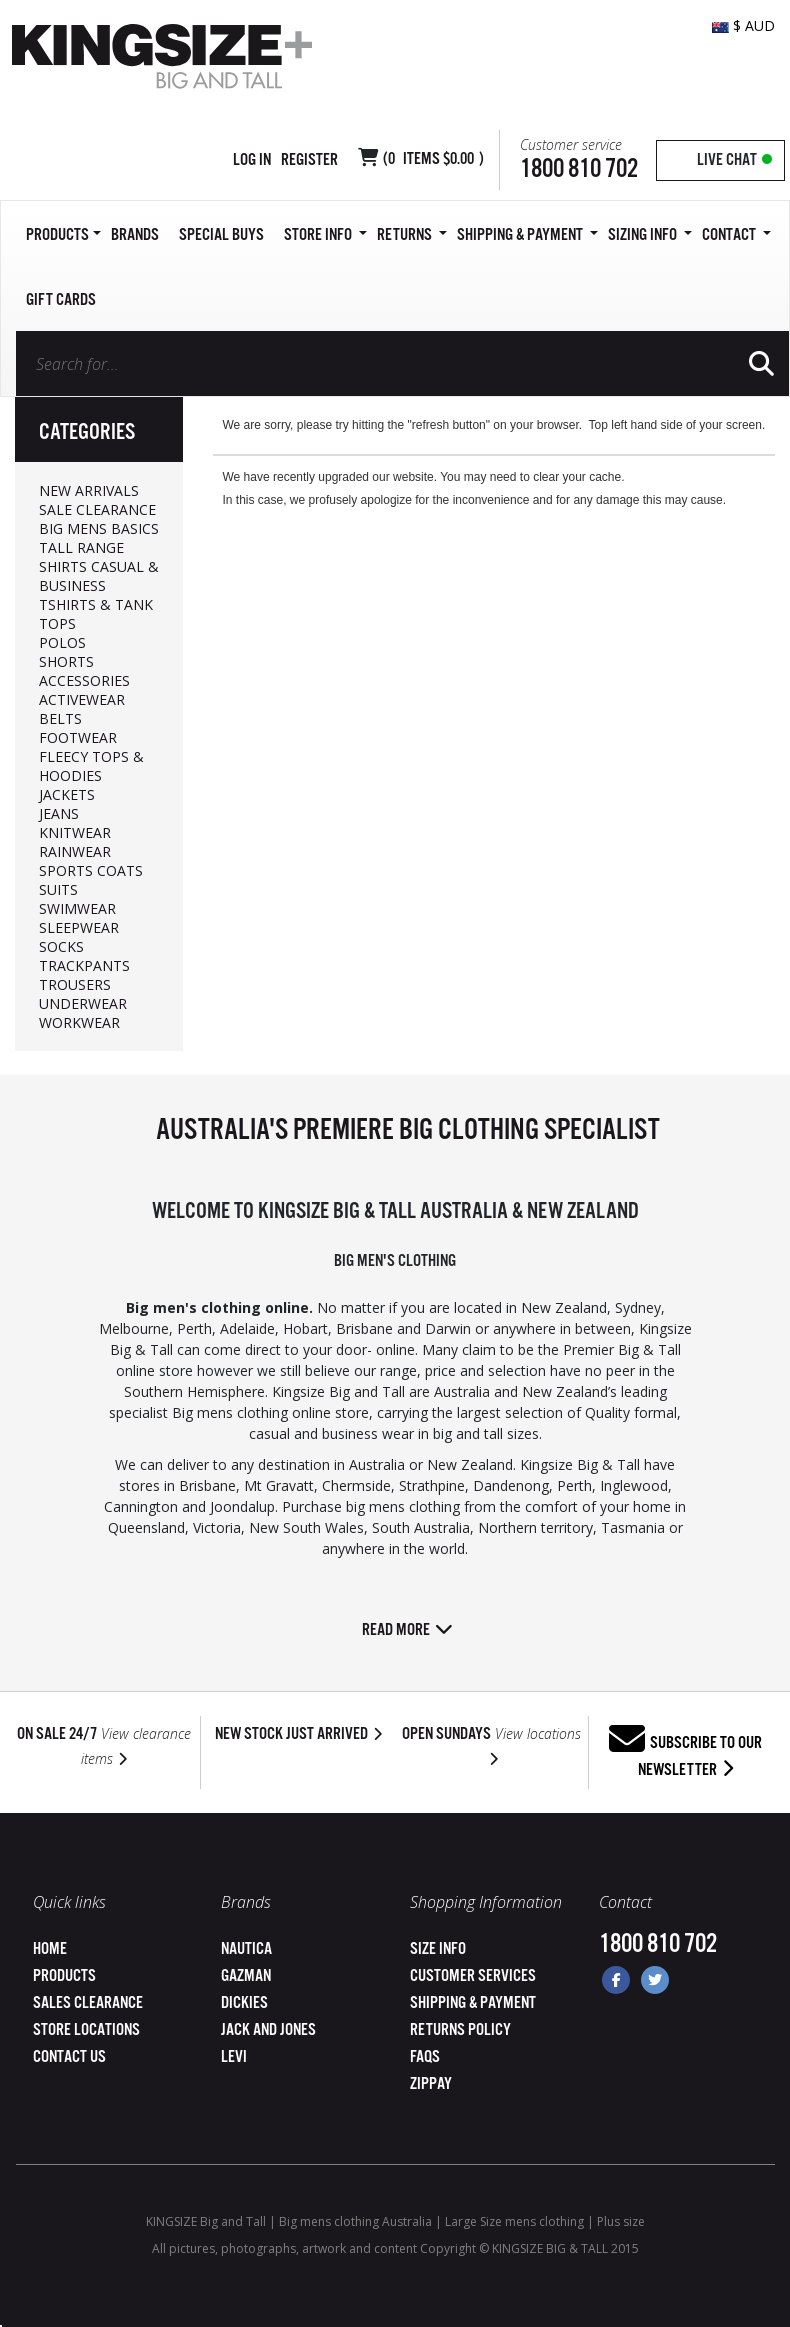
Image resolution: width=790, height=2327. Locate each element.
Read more (407, 1630)
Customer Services (473, 1976)
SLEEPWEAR (79, 927)
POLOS (62, 642)
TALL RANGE (81, 547)
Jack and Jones (268, 2030)
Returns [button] (412, 235)
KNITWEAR (75, 832)
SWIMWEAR (77, 908)
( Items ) (433, 159)
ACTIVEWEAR (82, 699)
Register (309, 160)
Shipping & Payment (473, 2003)
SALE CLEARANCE (97, 509)
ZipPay (431, 2084)
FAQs (425, 2057)
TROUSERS (75, 984)
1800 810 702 (579, 169)
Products (64, 1976)
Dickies (244, 2003)
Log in (252, 160)
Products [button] (63, 235)
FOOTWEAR (78, 737)
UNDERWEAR (83, 1003)
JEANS (59, 813)
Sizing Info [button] (650, 235)
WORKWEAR (79, 1022)
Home (50, 1949)
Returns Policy (460, 2030)
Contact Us (69, 2057)
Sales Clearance (88, 2003)
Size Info (438, 1949)
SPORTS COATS (91, 870)
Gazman (246, 1976)
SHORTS (66, 661)
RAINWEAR (75, 851)
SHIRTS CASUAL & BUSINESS (99, 576)
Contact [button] (736, 235)
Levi (234, 2057)
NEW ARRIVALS (89, 490)
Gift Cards (61, 300)
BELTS (60, 718)
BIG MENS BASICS (99, 528)
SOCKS (61, 946)
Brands (135, 235)
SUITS (58, 889)
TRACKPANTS (84, 965)
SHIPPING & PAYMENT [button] (527, 235)
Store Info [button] (325, 235)
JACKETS (67, 794)
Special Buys (221, 235)
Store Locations (86, 2030)
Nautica (246, 1949)
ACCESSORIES (84, 680)
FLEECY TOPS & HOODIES (91, 766)
